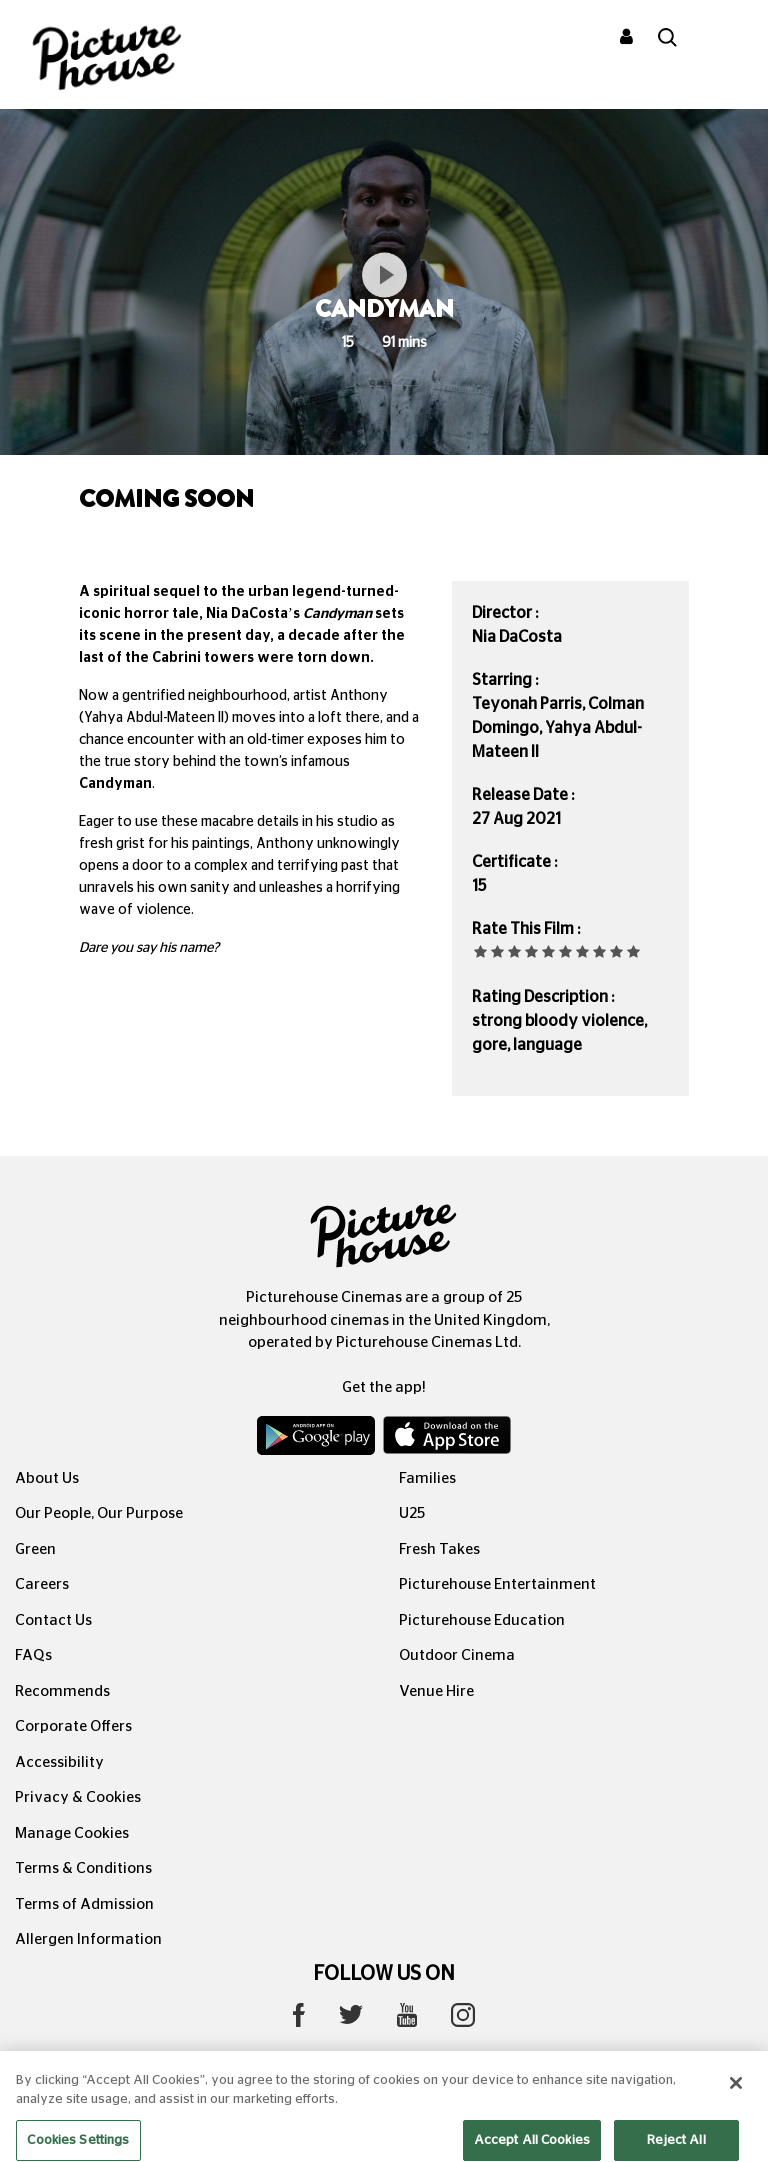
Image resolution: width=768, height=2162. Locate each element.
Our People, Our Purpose (99, 1513)
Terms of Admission (84, 1904)
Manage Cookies (72, 1833)
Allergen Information (88, 1939)
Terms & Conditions (83, 1868)
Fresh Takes (439, 1549)
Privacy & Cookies (78, 1797)
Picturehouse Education (482, 1620)
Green (35, 1549)
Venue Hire (436, 1691)
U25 (412, 1513)
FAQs (33, 1655)
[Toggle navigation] (726, 39)
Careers (42, 1584)
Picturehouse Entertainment (497, 1584)
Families (427, 1478)
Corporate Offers (73, 1726)
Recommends (62, 1691)
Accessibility (59, 1762)
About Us (47, 1478)
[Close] (736, 2100)
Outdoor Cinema (457, 1655)
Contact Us (53, 1620)
